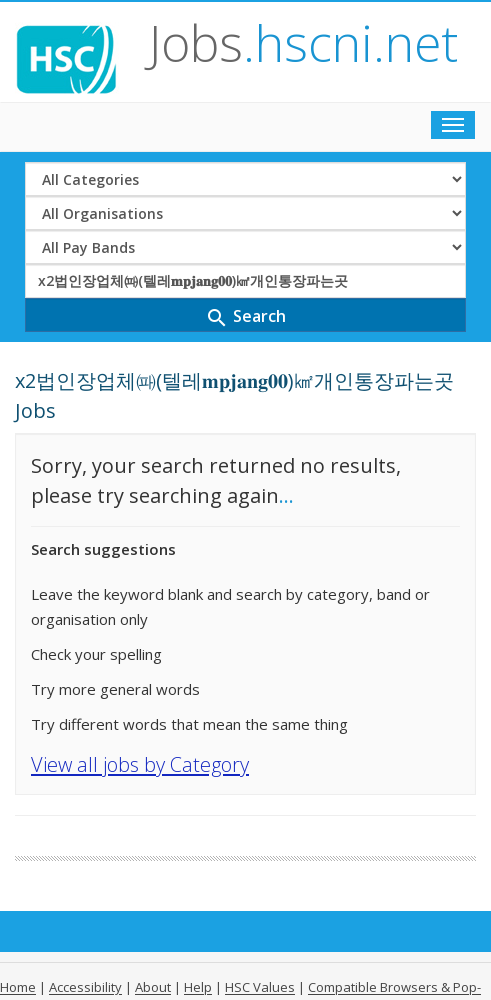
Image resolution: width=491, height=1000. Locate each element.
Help (198, 987)
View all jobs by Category (140, 764)
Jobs (303, 43)
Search (245, 317)
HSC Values (260, 987)
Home (18, 987)
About (153, 987)
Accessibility (85, 987)
